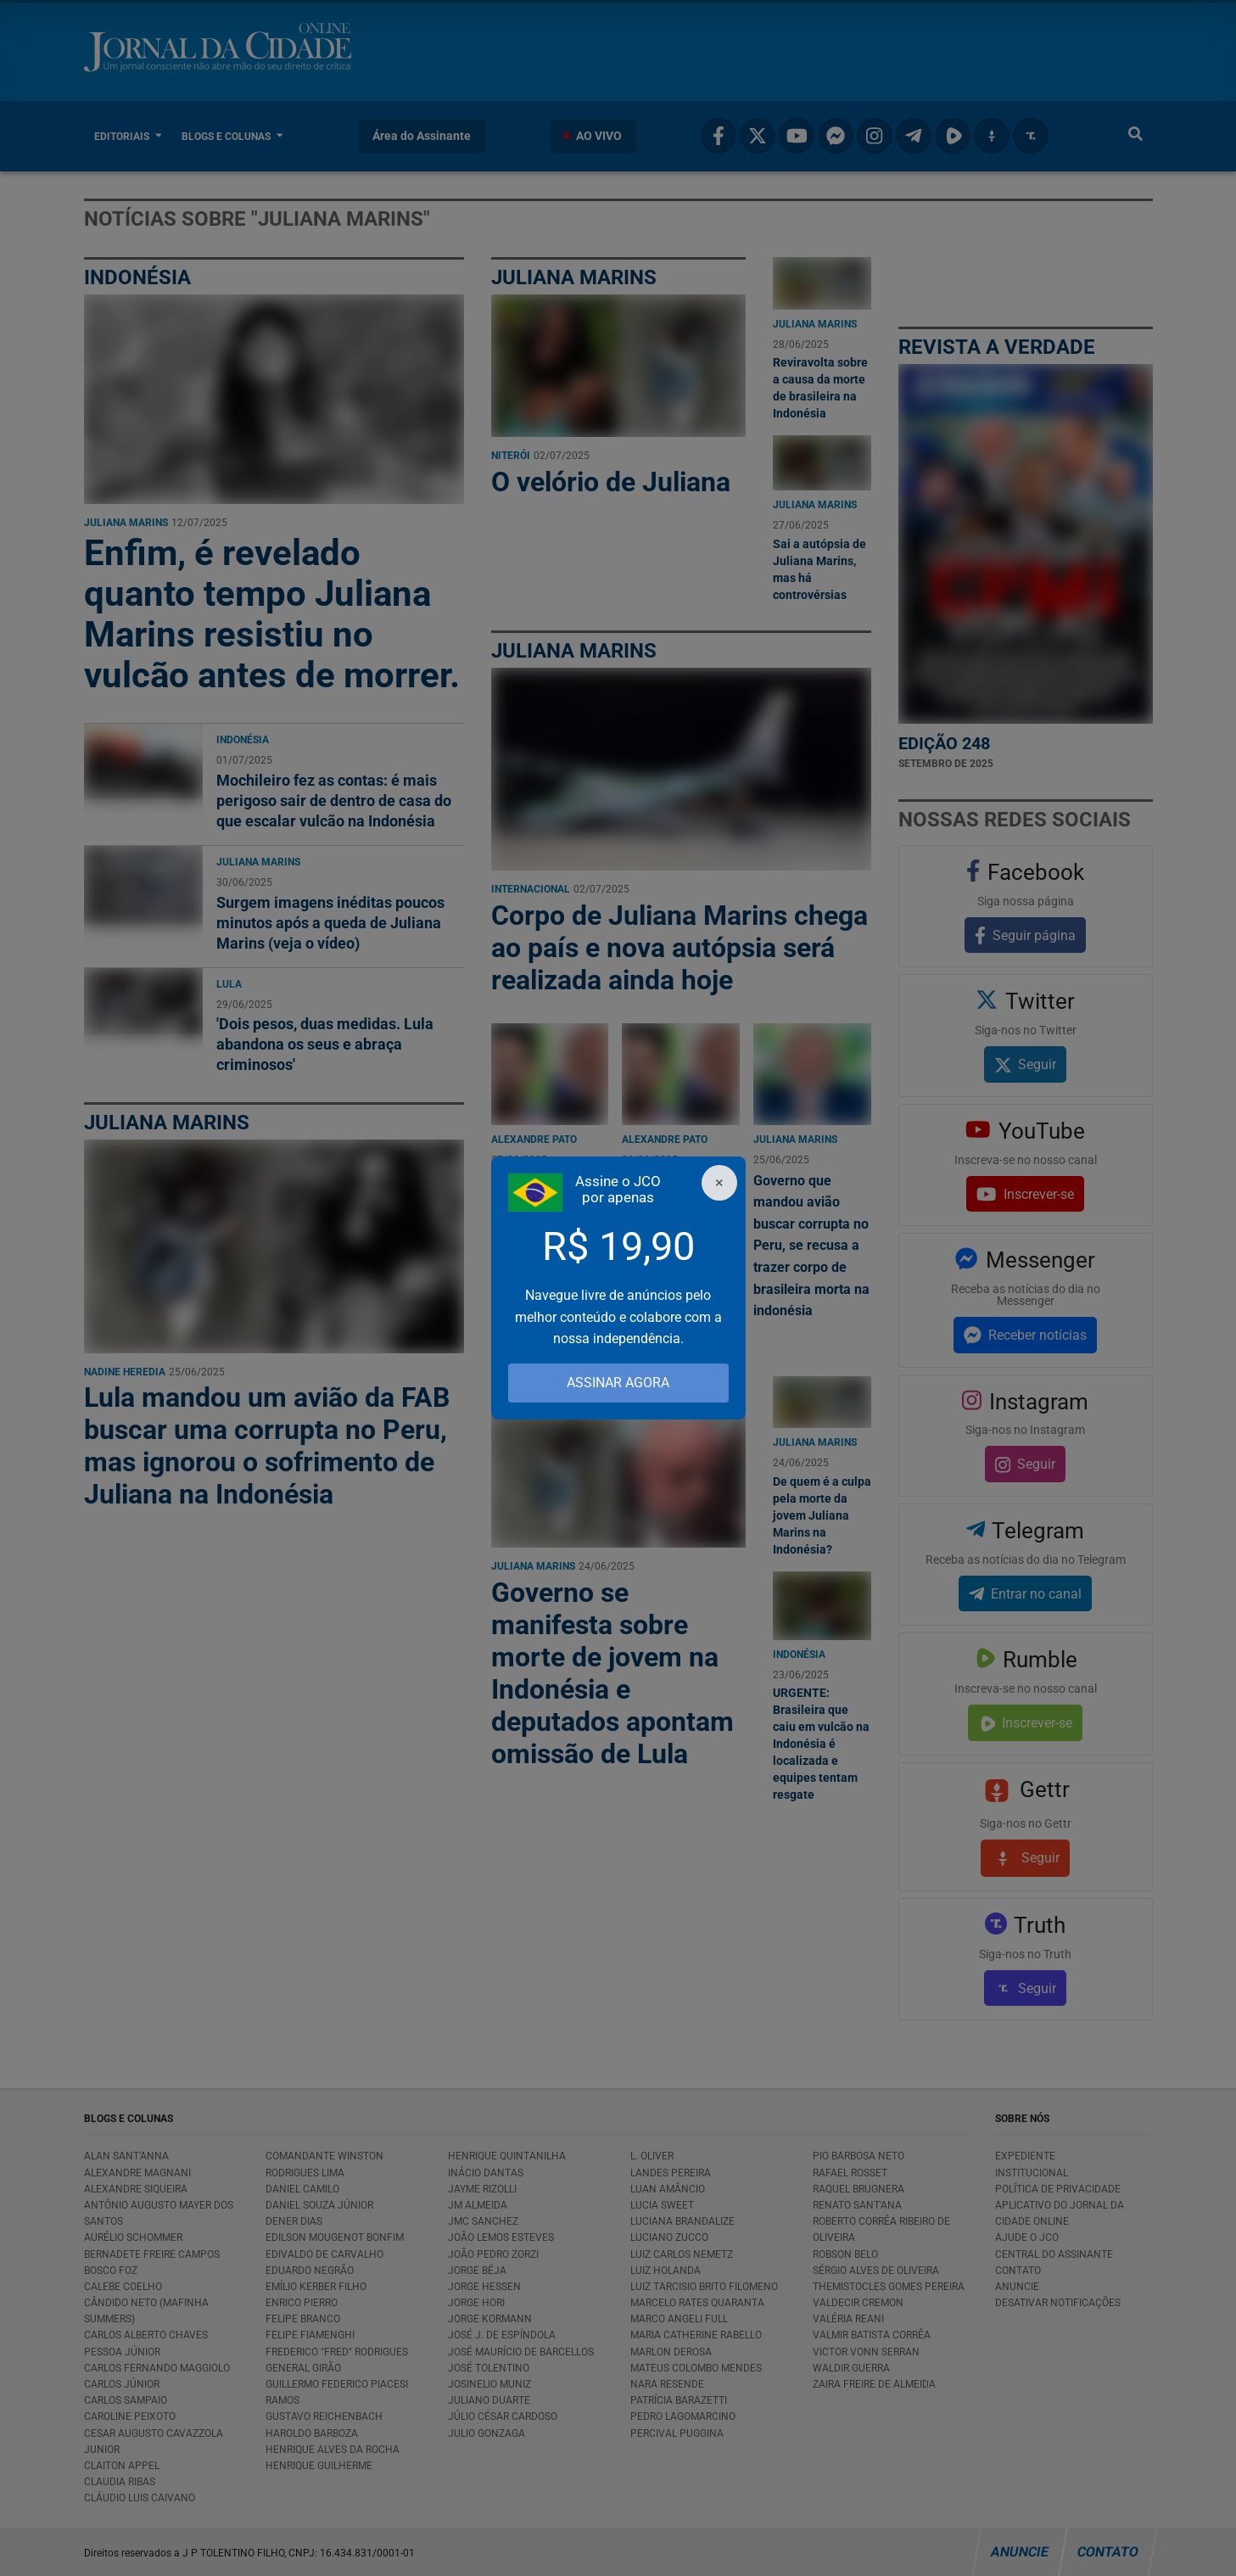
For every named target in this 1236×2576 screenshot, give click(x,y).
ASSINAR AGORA (618, 1383)
